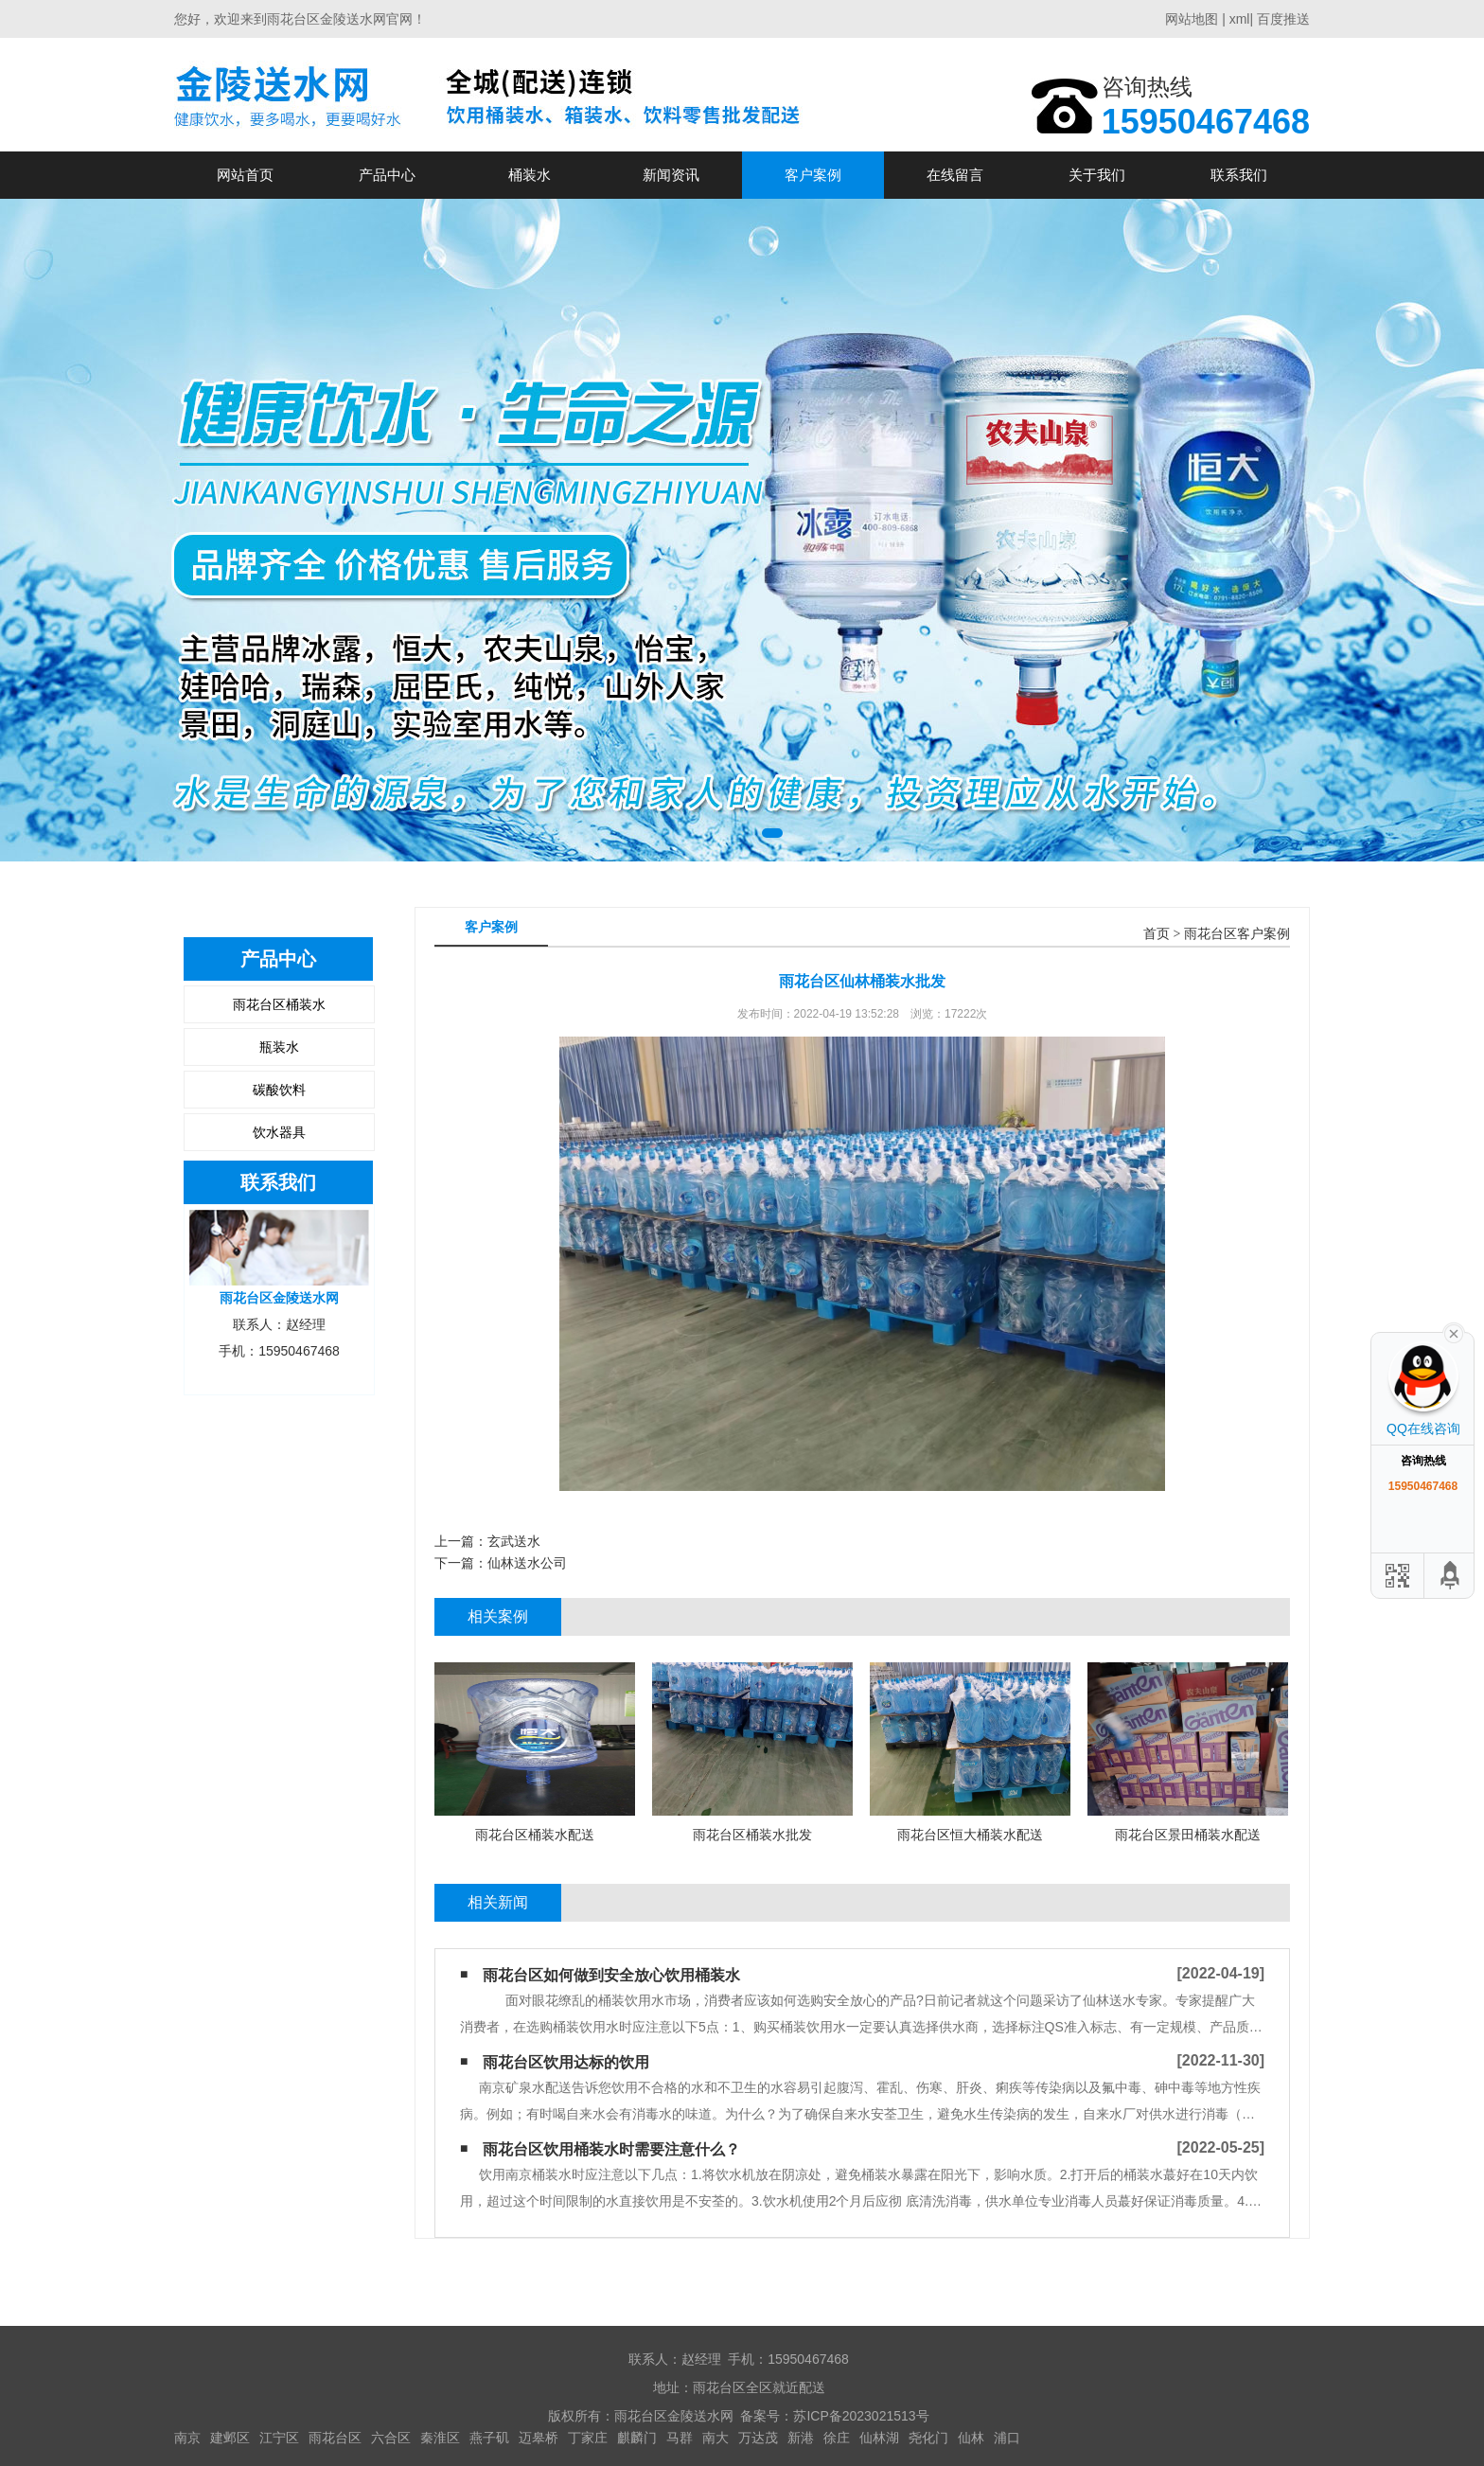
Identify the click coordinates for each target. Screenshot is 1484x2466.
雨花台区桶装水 (279, 1004)
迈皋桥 (538, 2437)
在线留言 (955, 175)
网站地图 (1191, 19)
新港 (800, 2437)
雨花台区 (335, 2437)
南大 (715, 2437)
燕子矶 (489, 2437)
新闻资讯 (671, 175)
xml (1239, 19)
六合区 (391, 2437)
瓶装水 (279, 1047)
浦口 (1007, 2437)
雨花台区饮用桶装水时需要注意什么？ (611, 2149)
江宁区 (279, 2437)
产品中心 (387, 175)
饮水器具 (279, 1132)
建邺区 (230, 2437)
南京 (187, 2437)
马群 (679, 2437)
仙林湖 (879, 2437)
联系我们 (1238, 175)
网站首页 (245, 175)
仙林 (971, 2437)
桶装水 (529, 175)
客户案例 (813, 175)
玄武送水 (513, 1541)
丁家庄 (588, 2437)
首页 (1156, 934)
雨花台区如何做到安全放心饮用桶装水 (611, 1975)
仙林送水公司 (527, 1562)
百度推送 (1283, 19)
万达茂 (758, 2437)
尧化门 (928, 2437)
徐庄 (836, 2437)
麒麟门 (637, 2437)
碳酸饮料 (279, 1089)
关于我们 (1097, 175)
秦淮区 (440, 2437)
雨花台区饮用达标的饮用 (566, 2062)
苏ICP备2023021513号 (860, 2415)
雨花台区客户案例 (1237, 934)
